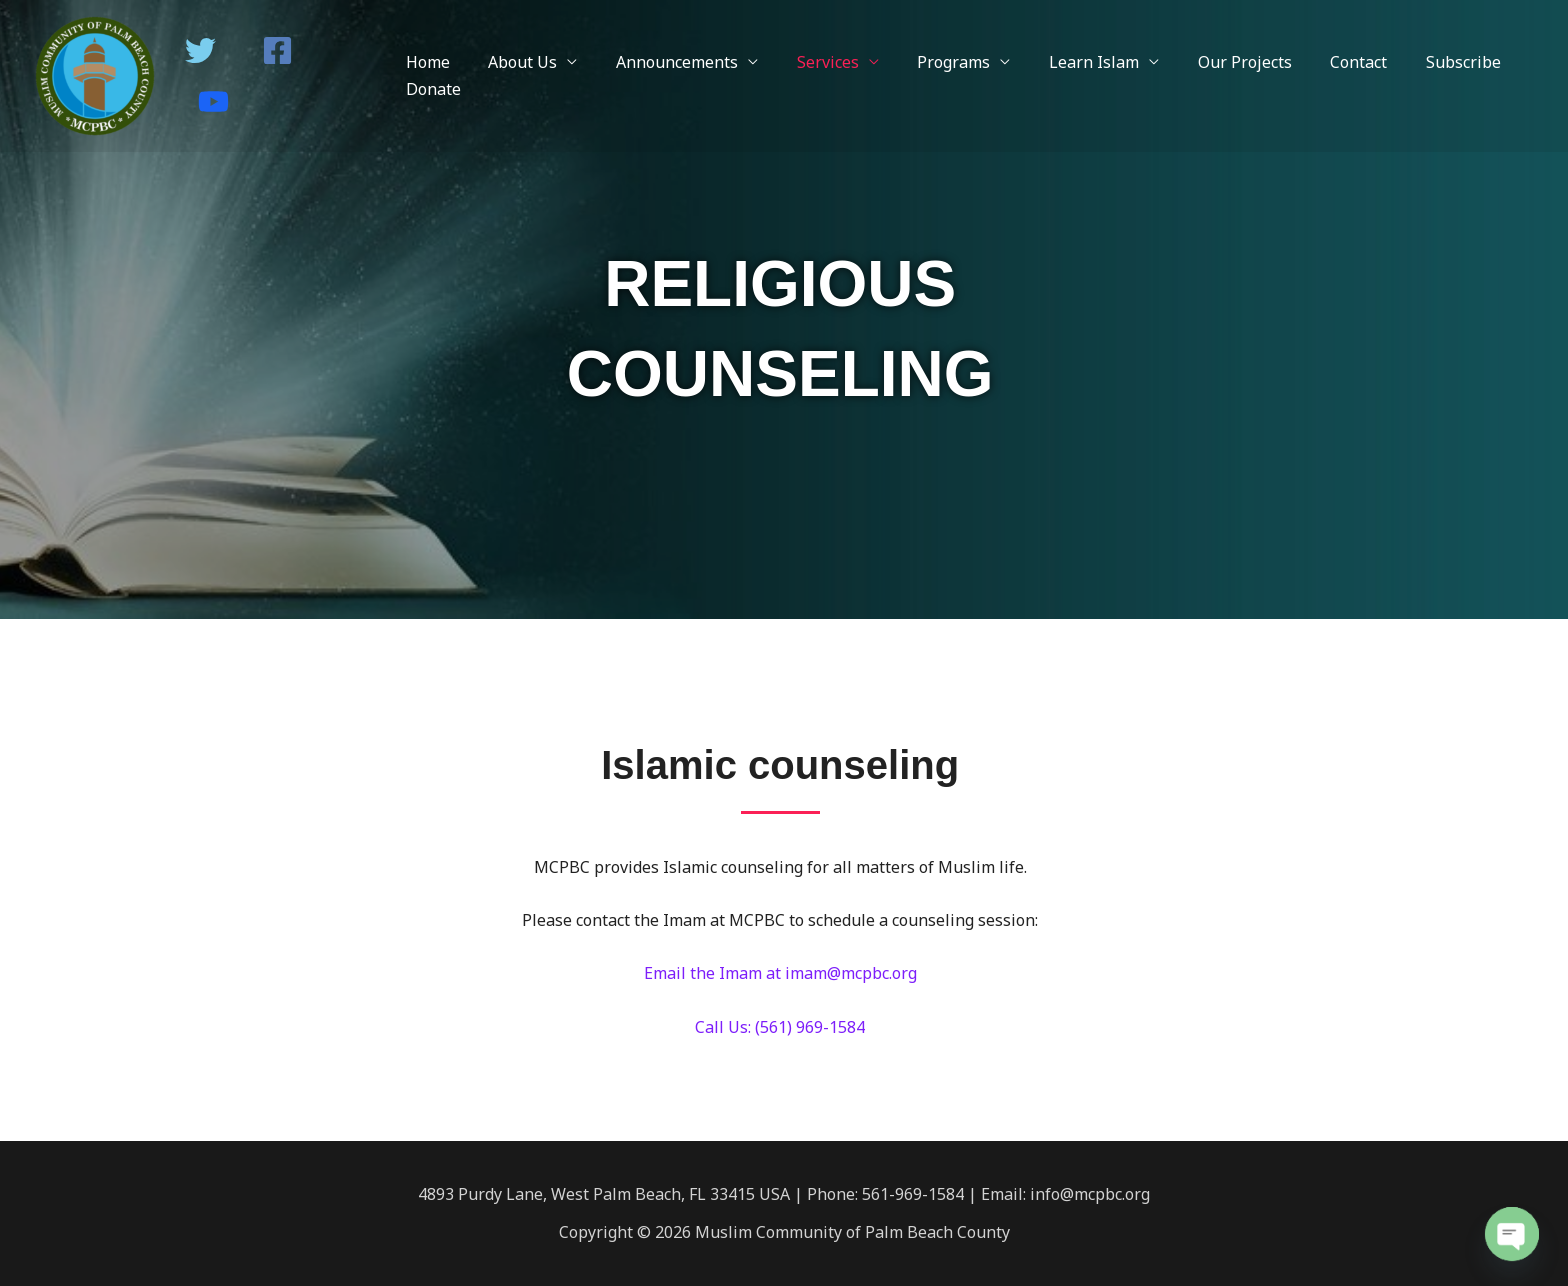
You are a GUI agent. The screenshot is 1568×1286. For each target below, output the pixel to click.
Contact (1318, 62)
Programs (933, 62)
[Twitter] (200, 50)
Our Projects (1211, 62)
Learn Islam (1067, 62)
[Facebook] (277, 50)
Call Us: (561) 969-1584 (780, 1027)
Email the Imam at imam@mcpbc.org (780, 973)
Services (814, 62)
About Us (522, 62)
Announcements (670, 62)
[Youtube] (213, 101)
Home (434, 62)
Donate (439, 89)
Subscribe (1416, 62)
